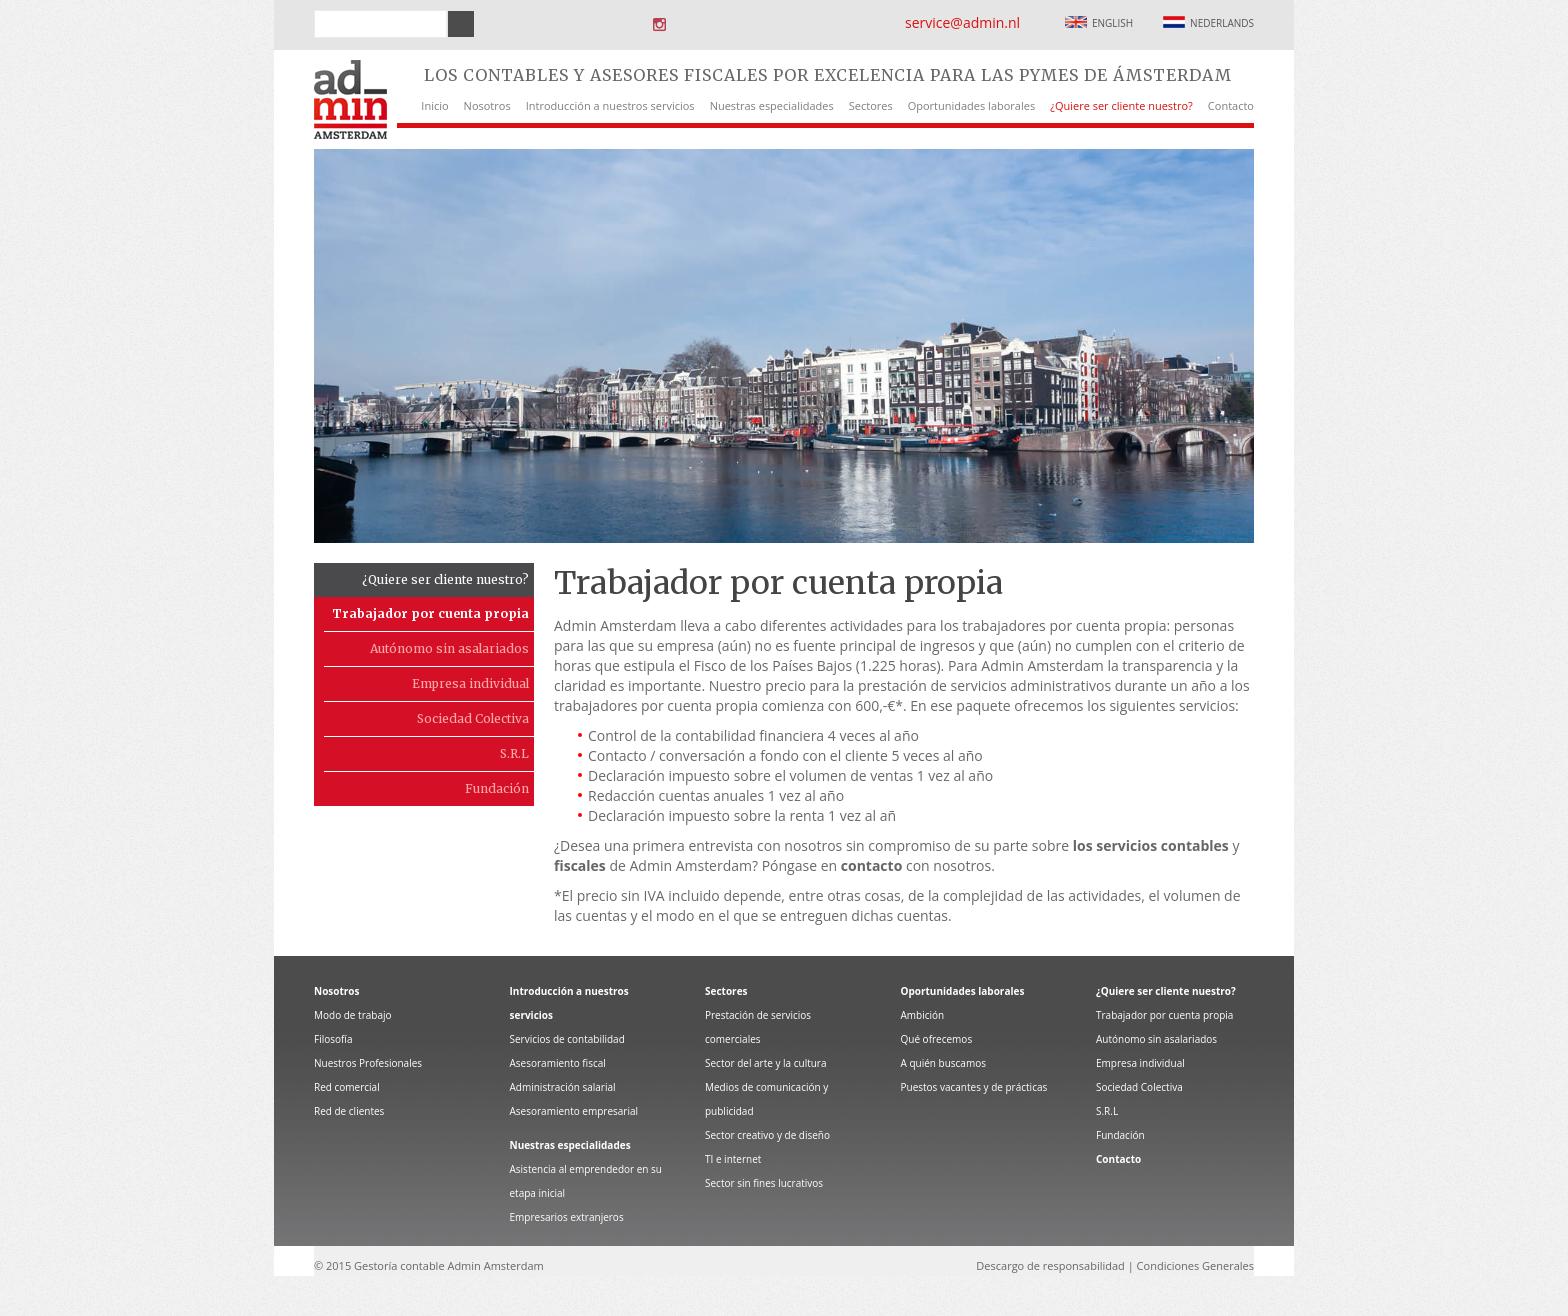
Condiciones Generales (1195, 1265)
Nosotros (487, 105)
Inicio (434, 105)
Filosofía (333, 1039)
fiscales (580, 865)
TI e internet (733, 1159)
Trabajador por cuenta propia (430, 613)
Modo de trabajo (353, 1015)
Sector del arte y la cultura (766, 1063)
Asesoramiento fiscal (558, 1063)
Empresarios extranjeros (567, 1217)
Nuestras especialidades (772, 105)
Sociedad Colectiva (473, 718)
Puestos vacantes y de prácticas (974, 1087)
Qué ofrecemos (937, 1039)
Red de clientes (349, 1111)
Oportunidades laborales (971, 105)
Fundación (497, 788)
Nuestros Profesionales (368, 1063)
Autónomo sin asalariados (449, 648)
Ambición (923, 1015)
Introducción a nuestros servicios (610, 105)
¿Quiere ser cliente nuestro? (1121, 105)
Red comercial (347, 1087)
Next (1286, 345)
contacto (872, 865)
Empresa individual (470, 683)
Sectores (871, 105)
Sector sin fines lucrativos (764, 1183)
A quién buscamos (943, 1063)
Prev (281, 345)
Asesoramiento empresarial (574, 1111)
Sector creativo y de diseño (767, 1135)
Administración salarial (563, 1087)
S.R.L (514, 753)
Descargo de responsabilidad (1050, 1265)
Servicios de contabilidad (567, 1039)
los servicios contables (1151, 845)
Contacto (1231, 105)
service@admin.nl (962, 22)
